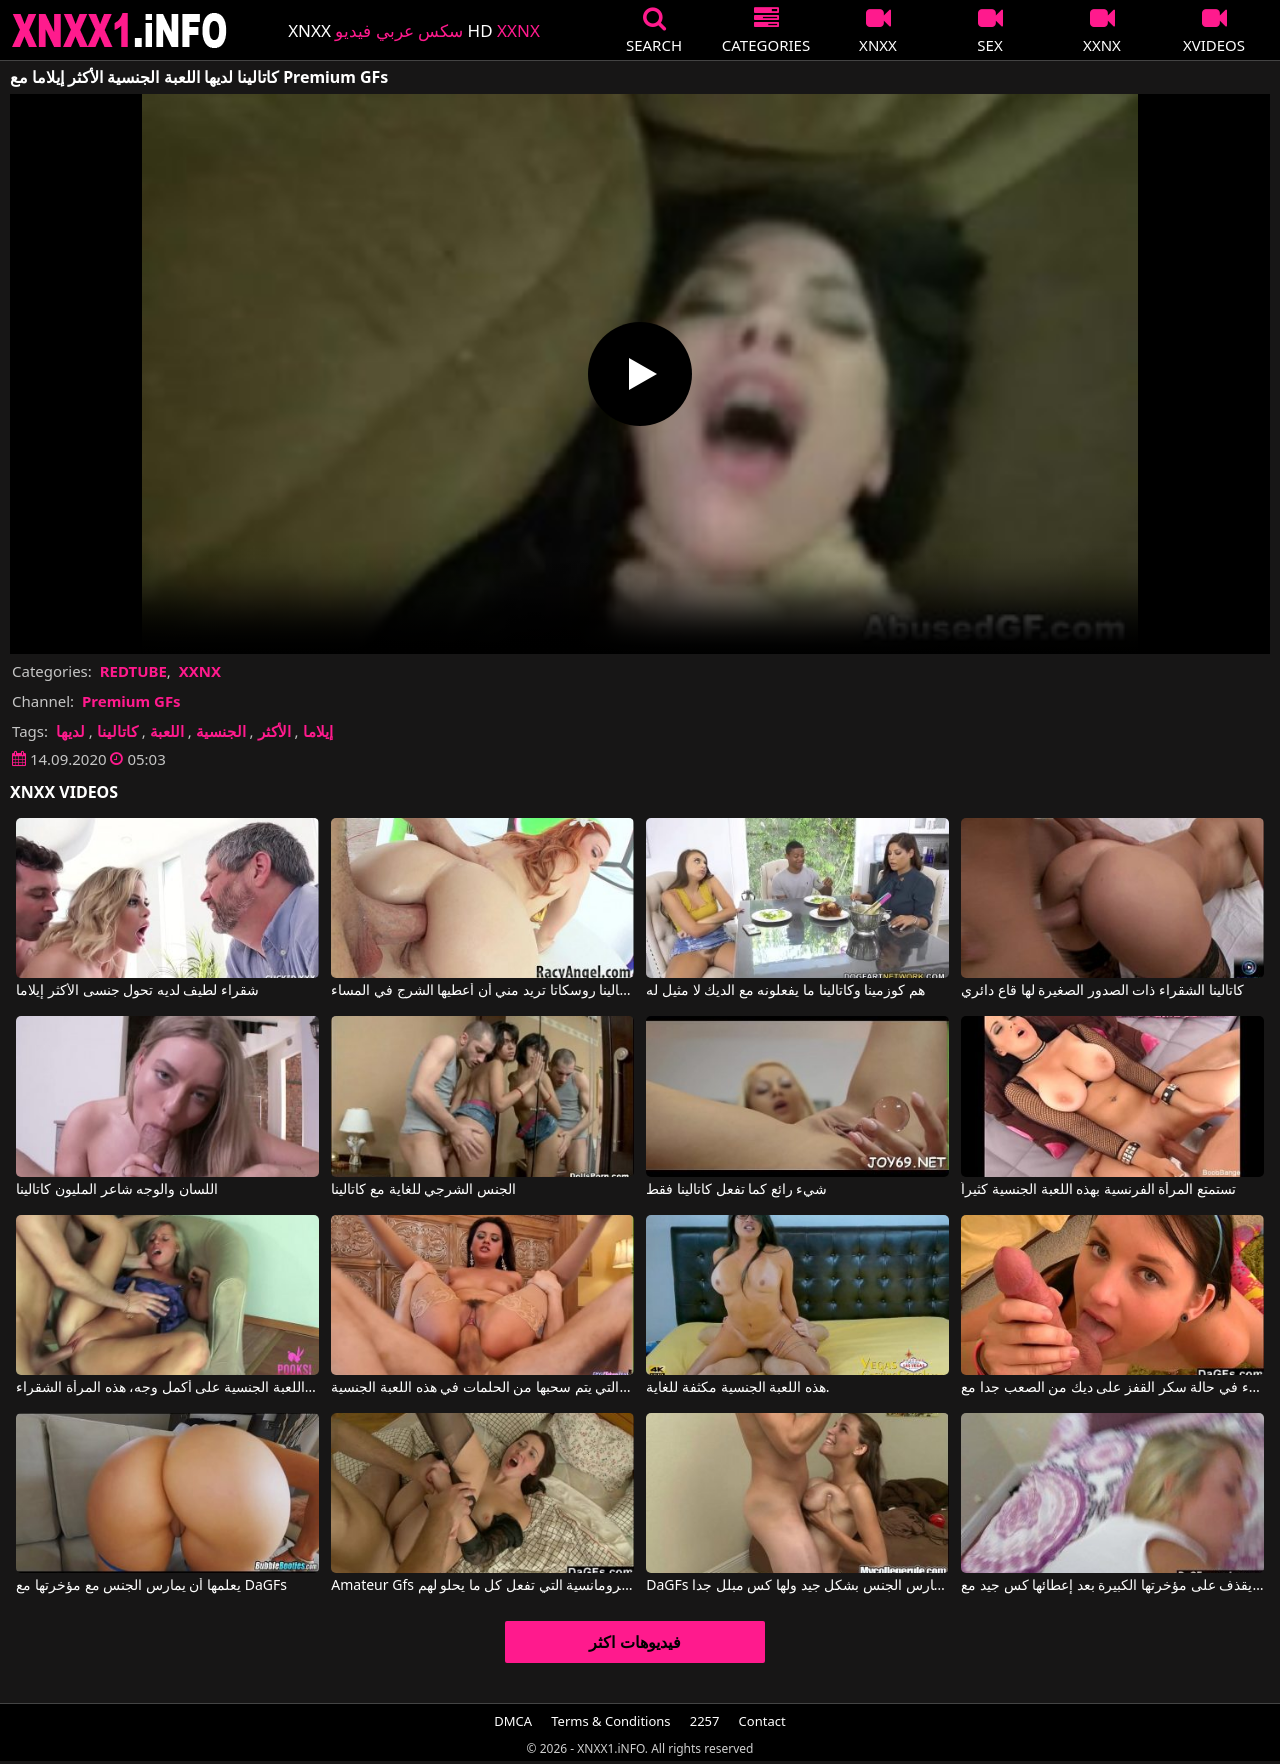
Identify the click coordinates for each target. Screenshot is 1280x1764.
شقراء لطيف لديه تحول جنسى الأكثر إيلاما (137, 991)
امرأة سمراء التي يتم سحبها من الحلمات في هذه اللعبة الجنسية (482, 1388)
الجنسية (221, 731)
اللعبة (167, 731)
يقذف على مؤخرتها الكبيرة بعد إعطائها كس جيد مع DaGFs (1112, 1586)
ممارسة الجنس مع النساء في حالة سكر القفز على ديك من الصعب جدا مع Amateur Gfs (1112, 1388)
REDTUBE (133, 671)
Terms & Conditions (610, 1721)
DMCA (513, 1721)
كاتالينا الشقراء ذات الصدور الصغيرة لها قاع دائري (1102, 991)
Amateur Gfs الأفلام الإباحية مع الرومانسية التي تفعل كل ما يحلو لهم (482, 1586)
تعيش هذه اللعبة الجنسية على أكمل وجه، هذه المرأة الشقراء (167, 1388)
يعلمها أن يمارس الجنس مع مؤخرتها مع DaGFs (151, 1586)
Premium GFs (131, 701)
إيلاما (318, 731)
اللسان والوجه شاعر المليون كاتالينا (117, 1190)
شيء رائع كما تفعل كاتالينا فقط (736, 1190)
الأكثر (274, 731)
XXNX (200, 671)
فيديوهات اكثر (634, 1642)
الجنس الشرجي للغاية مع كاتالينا (423, 1190)
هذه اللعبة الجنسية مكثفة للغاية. (737, 1388)
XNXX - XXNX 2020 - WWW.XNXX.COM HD (120, 30)
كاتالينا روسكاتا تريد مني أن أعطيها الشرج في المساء (482, 991)
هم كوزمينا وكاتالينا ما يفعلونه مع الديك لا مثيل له (785, 991)
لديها (70, 731)
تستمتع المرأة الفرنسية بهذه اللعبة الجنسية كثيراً (1098, 1190)
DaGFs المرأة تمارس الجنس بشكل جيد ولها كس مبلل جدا (797, 1586)
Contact (762, 1721)
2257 (705, 1721)
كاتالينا (117, 731)
